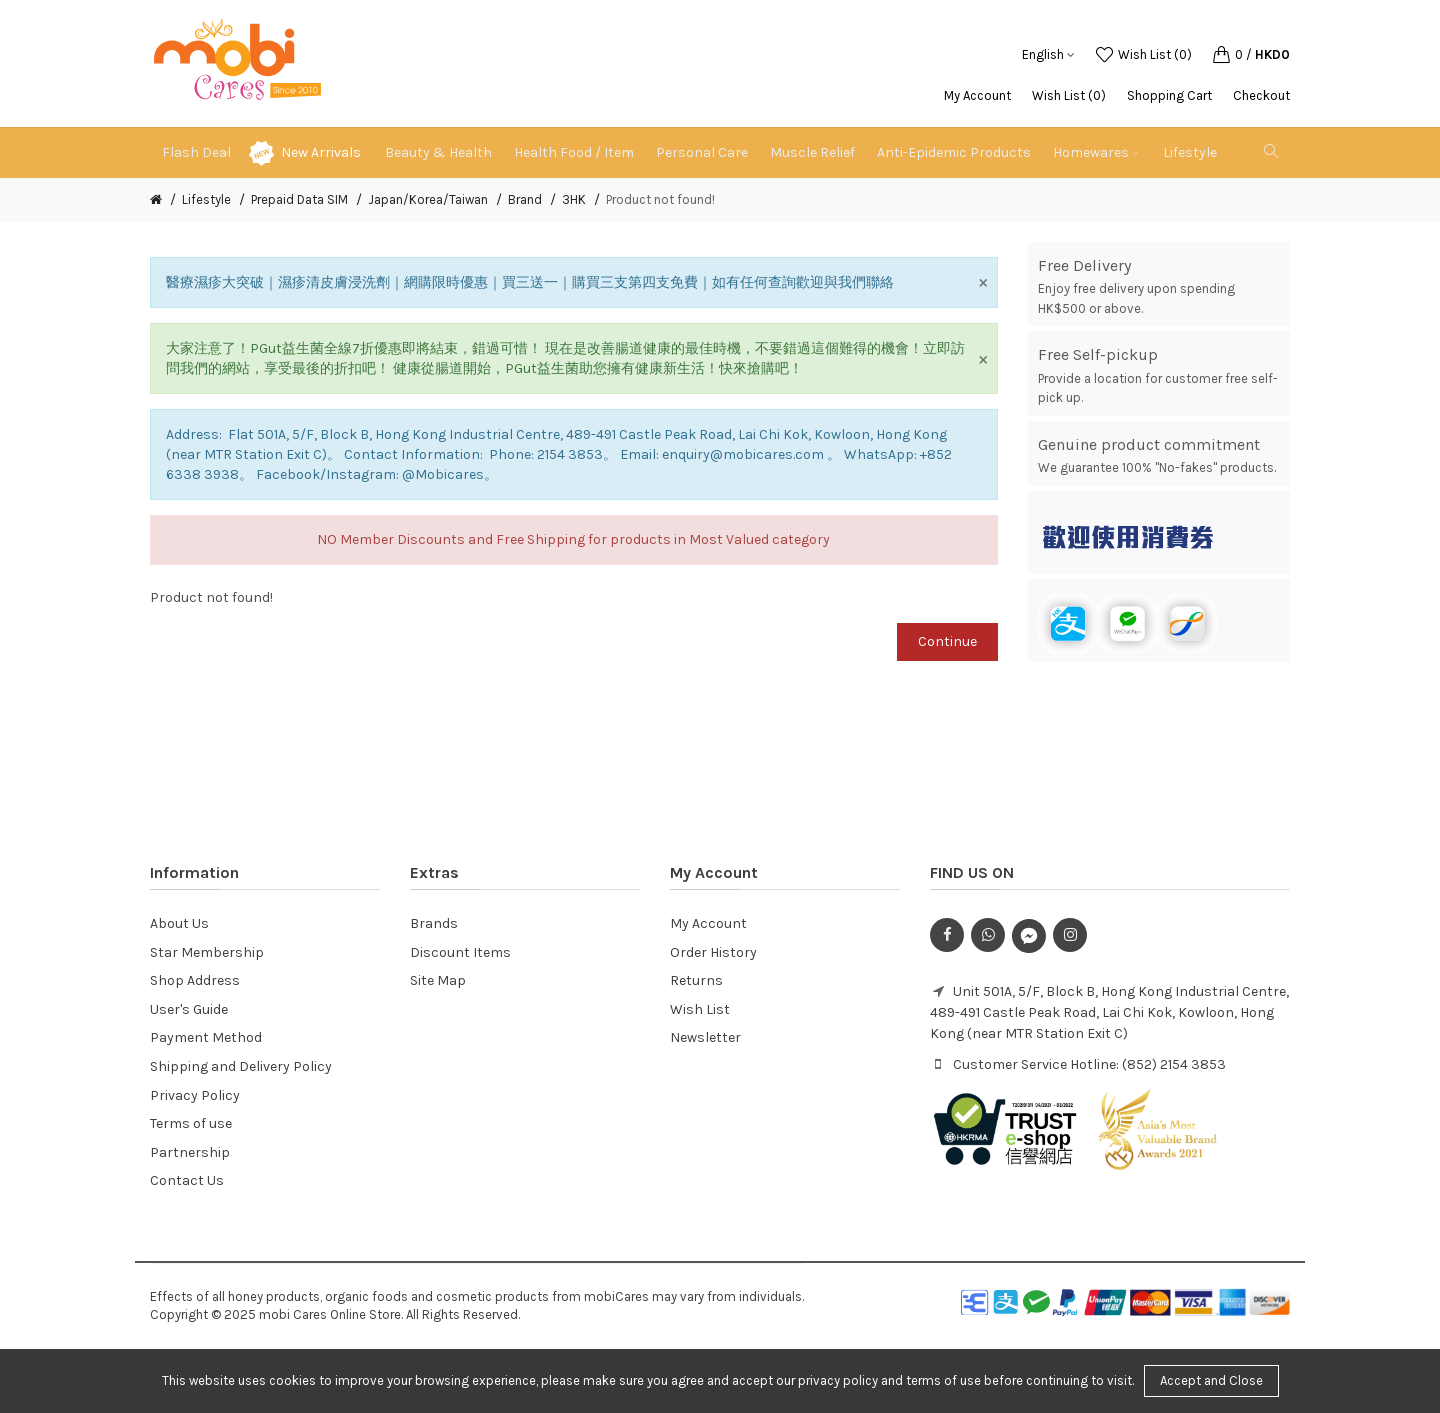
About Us (179, 923)
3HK (574, 199)
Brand (525, 199)
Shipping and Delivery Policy (241, 1066)
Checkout (1261, 95)
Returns (696, 980)
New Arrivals (321, 152)
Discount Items (460, 952)
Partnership (190, 1152)
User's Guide (189, 1009)
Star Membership (207, 952)
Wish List (700, 1009)
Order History (713, 952)
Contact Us (187, 1180)
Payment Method (206, 1037)
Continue (947, 641)
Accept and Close (1211, 1380)
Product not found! (660, 199)
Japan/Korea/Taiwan (428, 199)
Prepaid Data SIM (299, 199)
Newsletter (705, 1037)
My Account (977, 95)
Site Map (438, 980)
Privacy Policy (195, 1095)
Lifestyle (206, 199)
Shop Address (195, 980)
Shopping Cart (1169, 95)
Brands (434, 923)
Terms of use (191, 1123)
